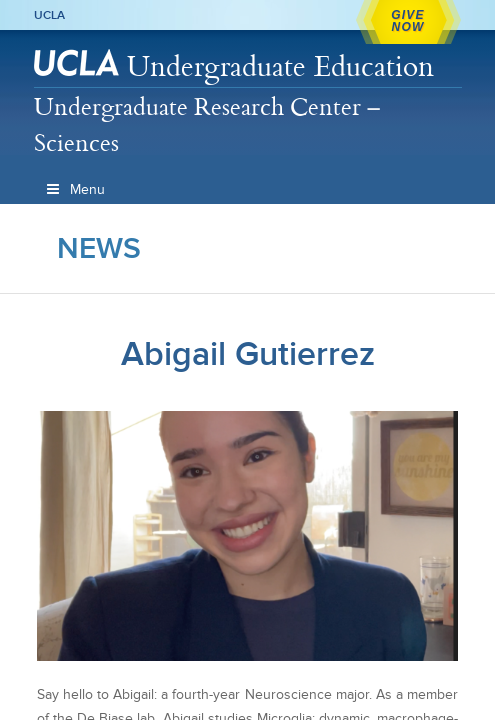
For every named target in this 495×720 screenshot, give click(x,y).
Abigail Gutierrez (248, 353)
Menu (75, 189)
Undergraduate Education (280, 65)
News (99, 248)
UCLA (49, 15)
